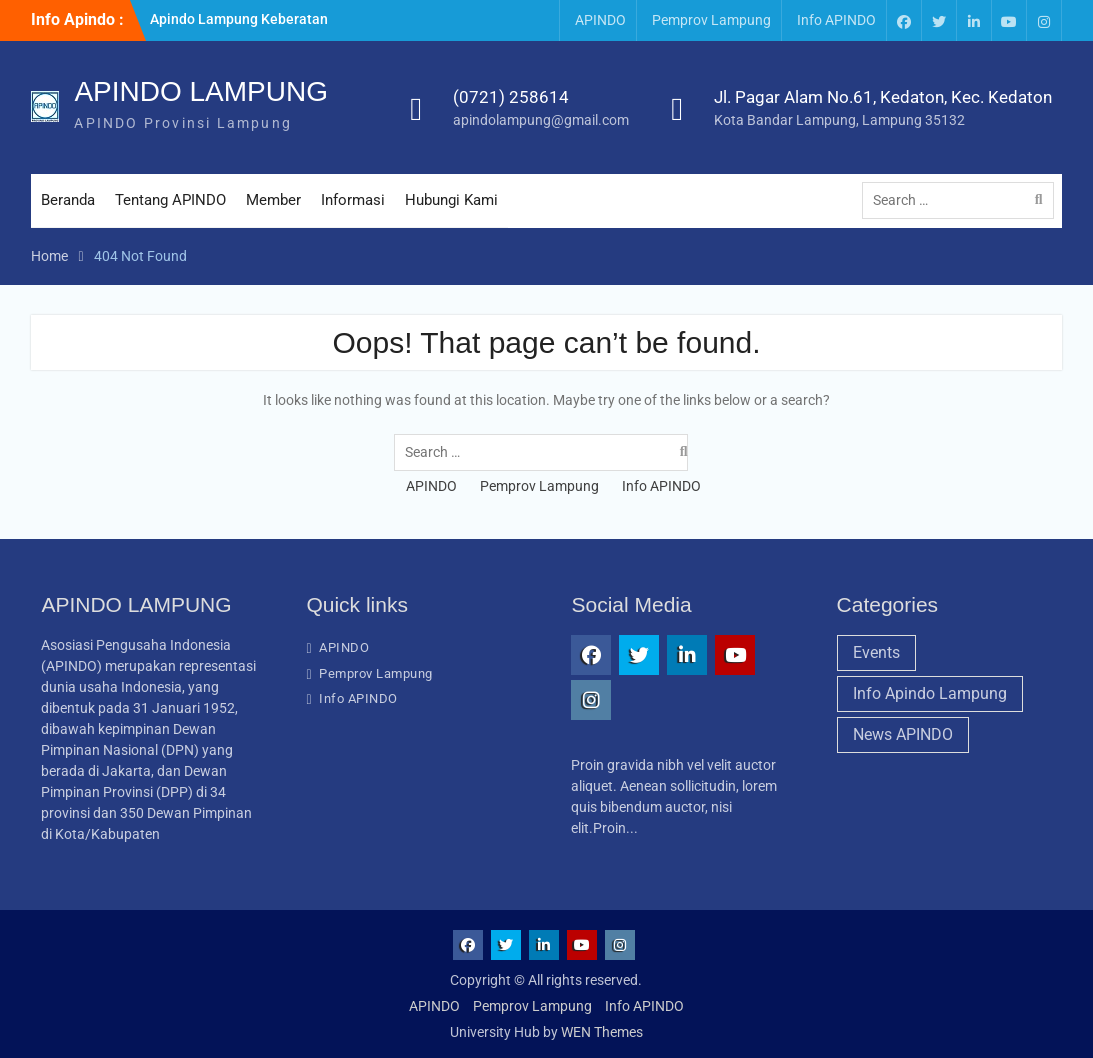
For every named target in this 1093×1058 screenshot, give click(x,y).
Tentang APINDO (170, 200)
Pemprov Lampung (711, 20)
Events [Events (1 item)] (876, 652)
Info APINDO (836, 20)
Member (273, 200)
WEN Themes (602, 1032)
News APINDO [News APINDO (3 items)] (903, 734)
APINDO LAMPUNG (201, 91)
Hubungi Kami (451, 200)
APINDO (600, 20)
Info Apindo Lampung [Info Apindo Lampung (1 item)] (930, 693)
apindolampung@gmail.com (541, 120)
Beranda (68, 200)
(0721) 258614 (511, 97)
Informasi (353, 200)
